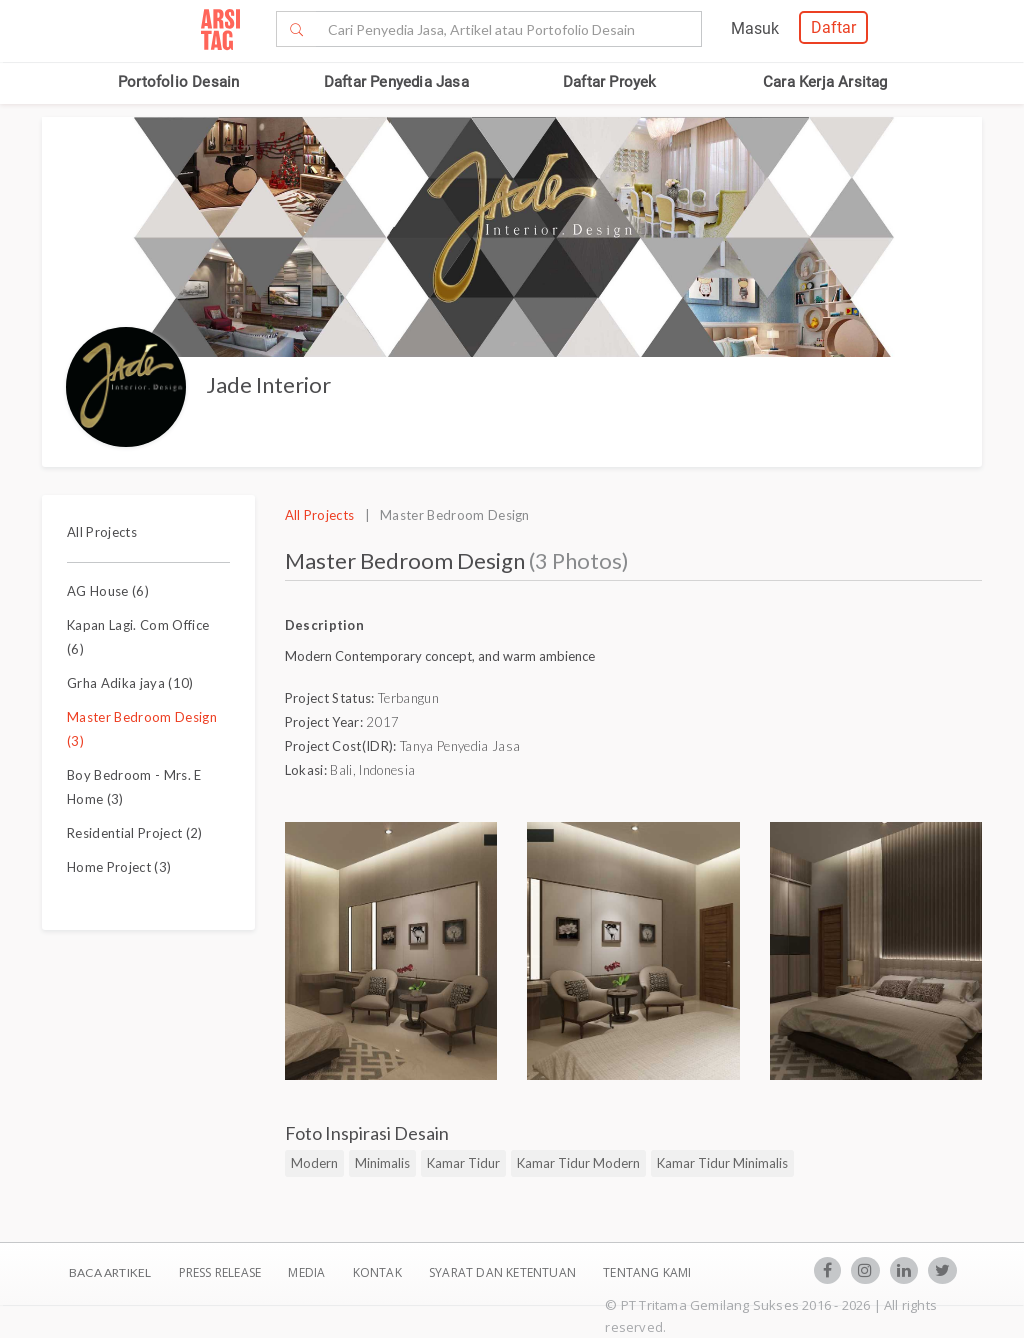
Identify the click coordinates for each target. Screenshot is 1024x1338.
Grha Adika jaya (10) (130, 683)
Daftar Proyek (610, 82)
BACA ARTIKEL (110, 1272)
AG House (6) (108, 591)
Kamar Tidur (463, 1163)
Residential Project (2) (135, 833)
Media (308, 1272)
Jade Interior (268, 384)
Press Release (219, 1272)
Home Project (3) (119, 867)
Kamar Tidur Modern (578, 1163)
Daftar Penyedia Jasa (396, 82)
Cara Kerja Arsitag (825, 82)
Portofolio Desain (178, 82)
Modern (314, 1163)
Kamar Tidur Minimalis (722, 1163)
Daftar (833, 27)
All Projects (102, 532)
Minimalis (382, 1163)
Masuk (755, 28)
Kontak (379, 1272)
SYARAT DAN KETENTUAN (504, 1272)
